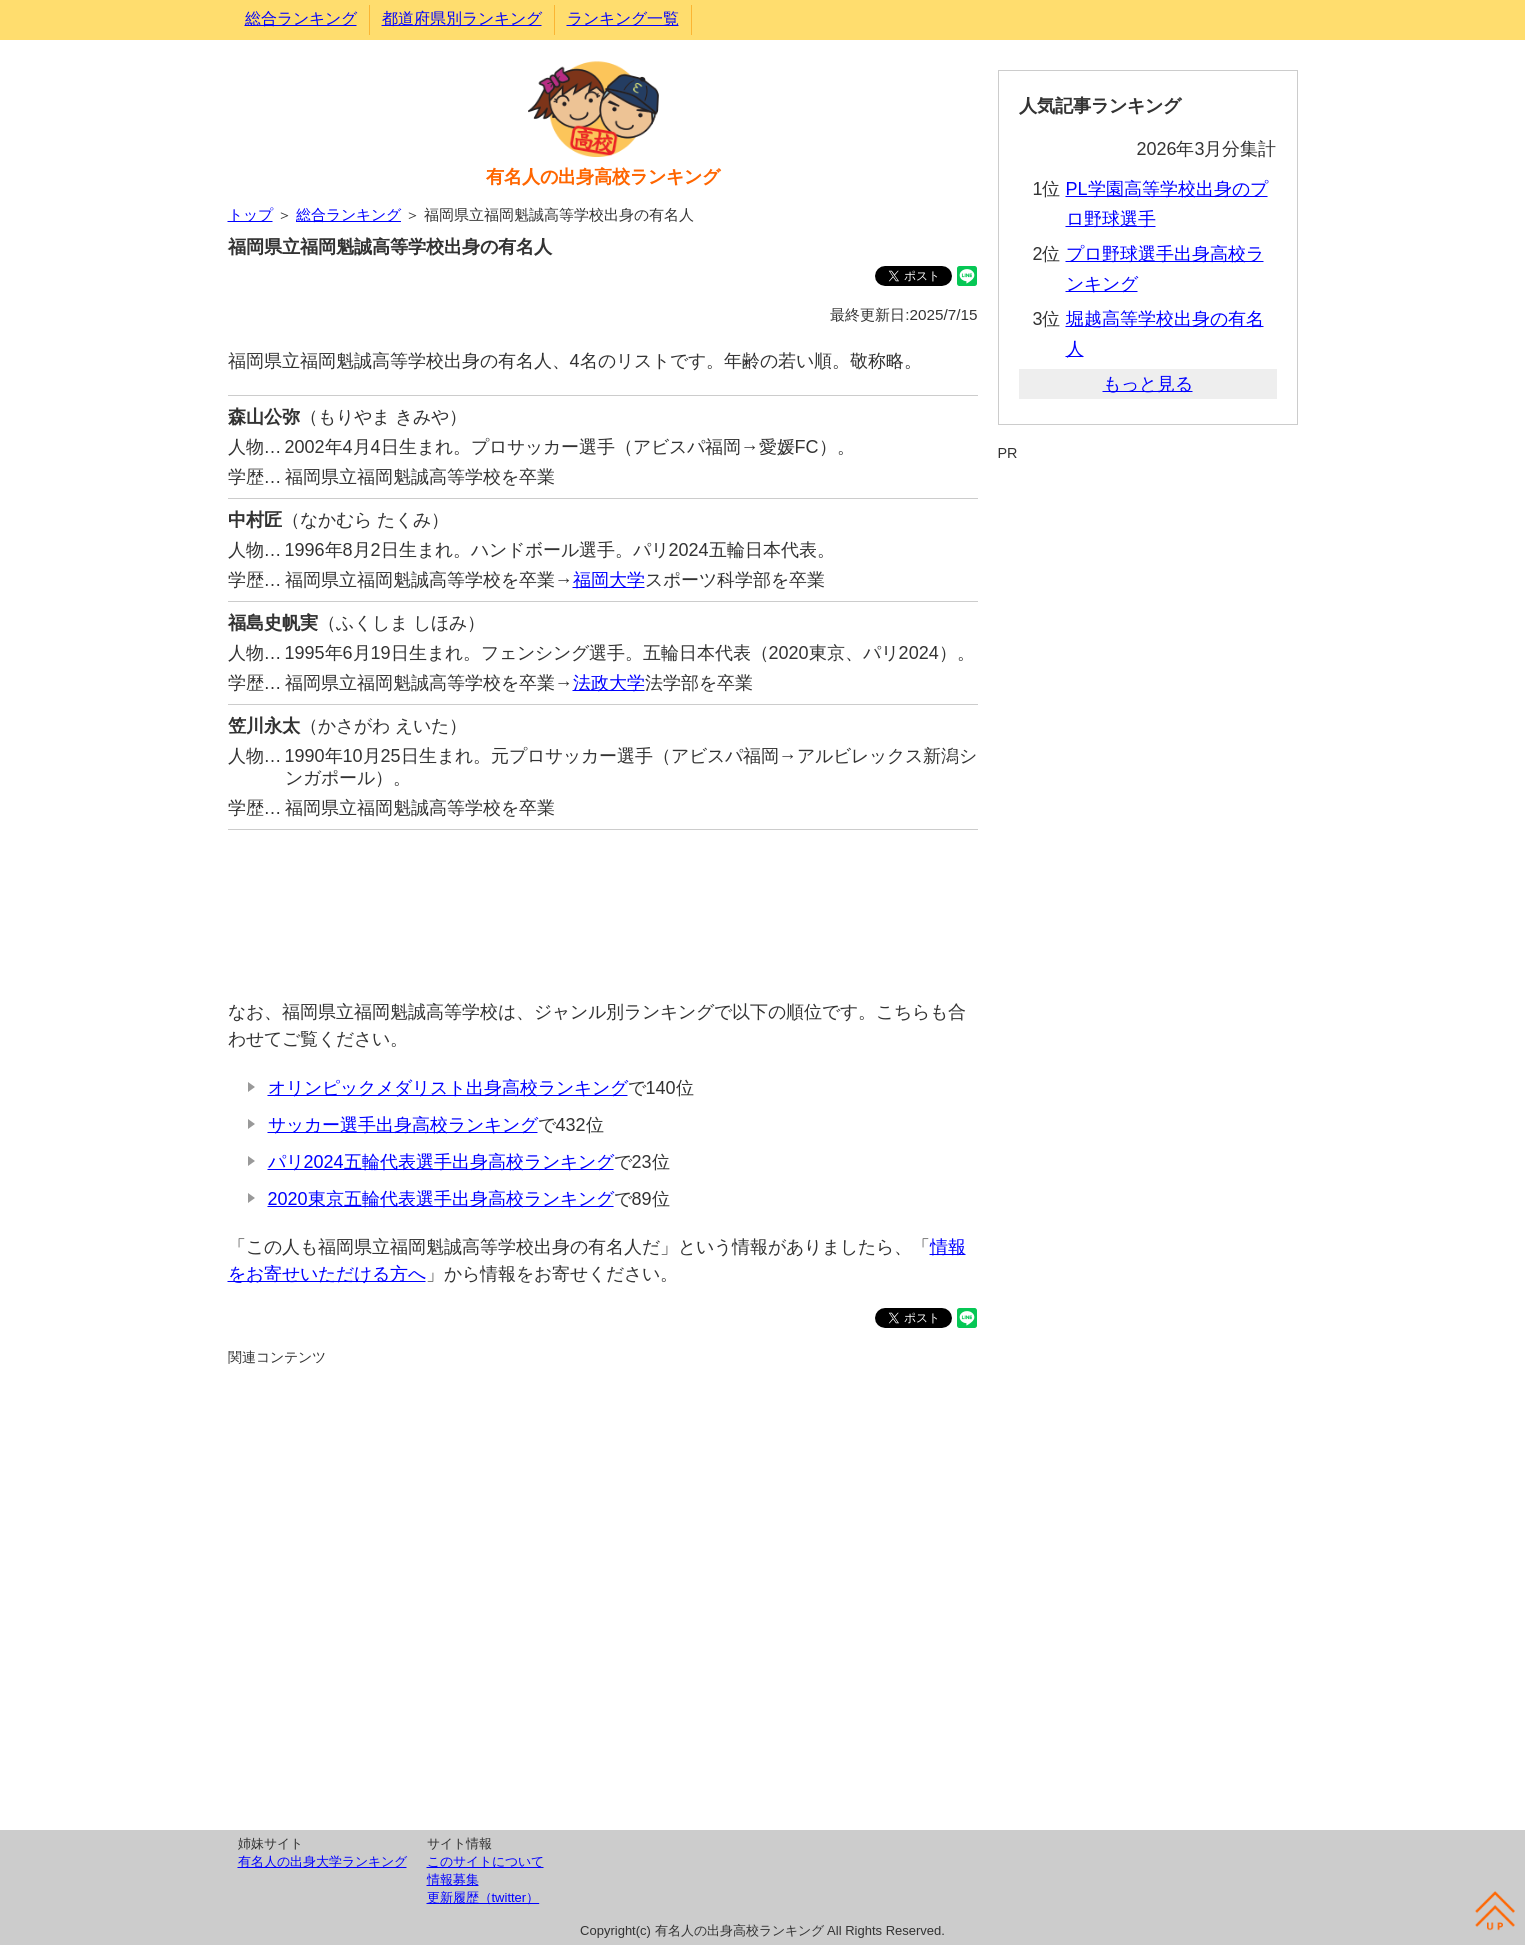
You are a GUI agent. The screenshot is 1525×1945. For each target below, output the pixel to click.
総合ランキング (301, 18)
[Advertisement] (603, 904)
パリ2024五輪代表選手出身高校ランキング (441, 1162)
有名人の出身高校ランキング (603, 177)
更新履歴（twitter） (483, 1897)
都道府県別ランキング (462, 18)
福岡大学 (609, 580)
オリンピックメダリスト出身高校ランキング (448, 1088)
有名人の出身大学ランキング (322, 1861)
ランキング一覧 (623, 18)
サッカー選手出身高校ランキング (403, 1125)
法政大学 (609, 683)
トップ (250, 214)
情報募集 (453, 1879)
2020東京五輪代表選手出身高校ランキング (441, 1199)
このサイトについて (485, 1861)
